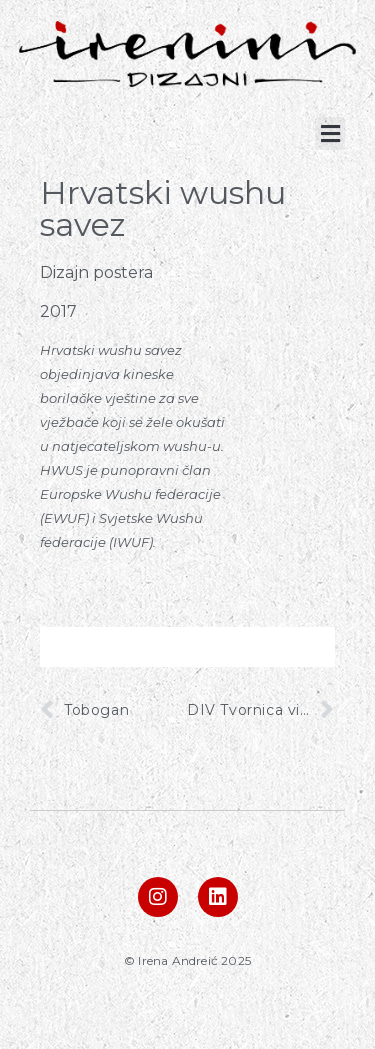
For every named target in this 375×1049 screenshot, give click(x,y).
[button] (330, 133)
